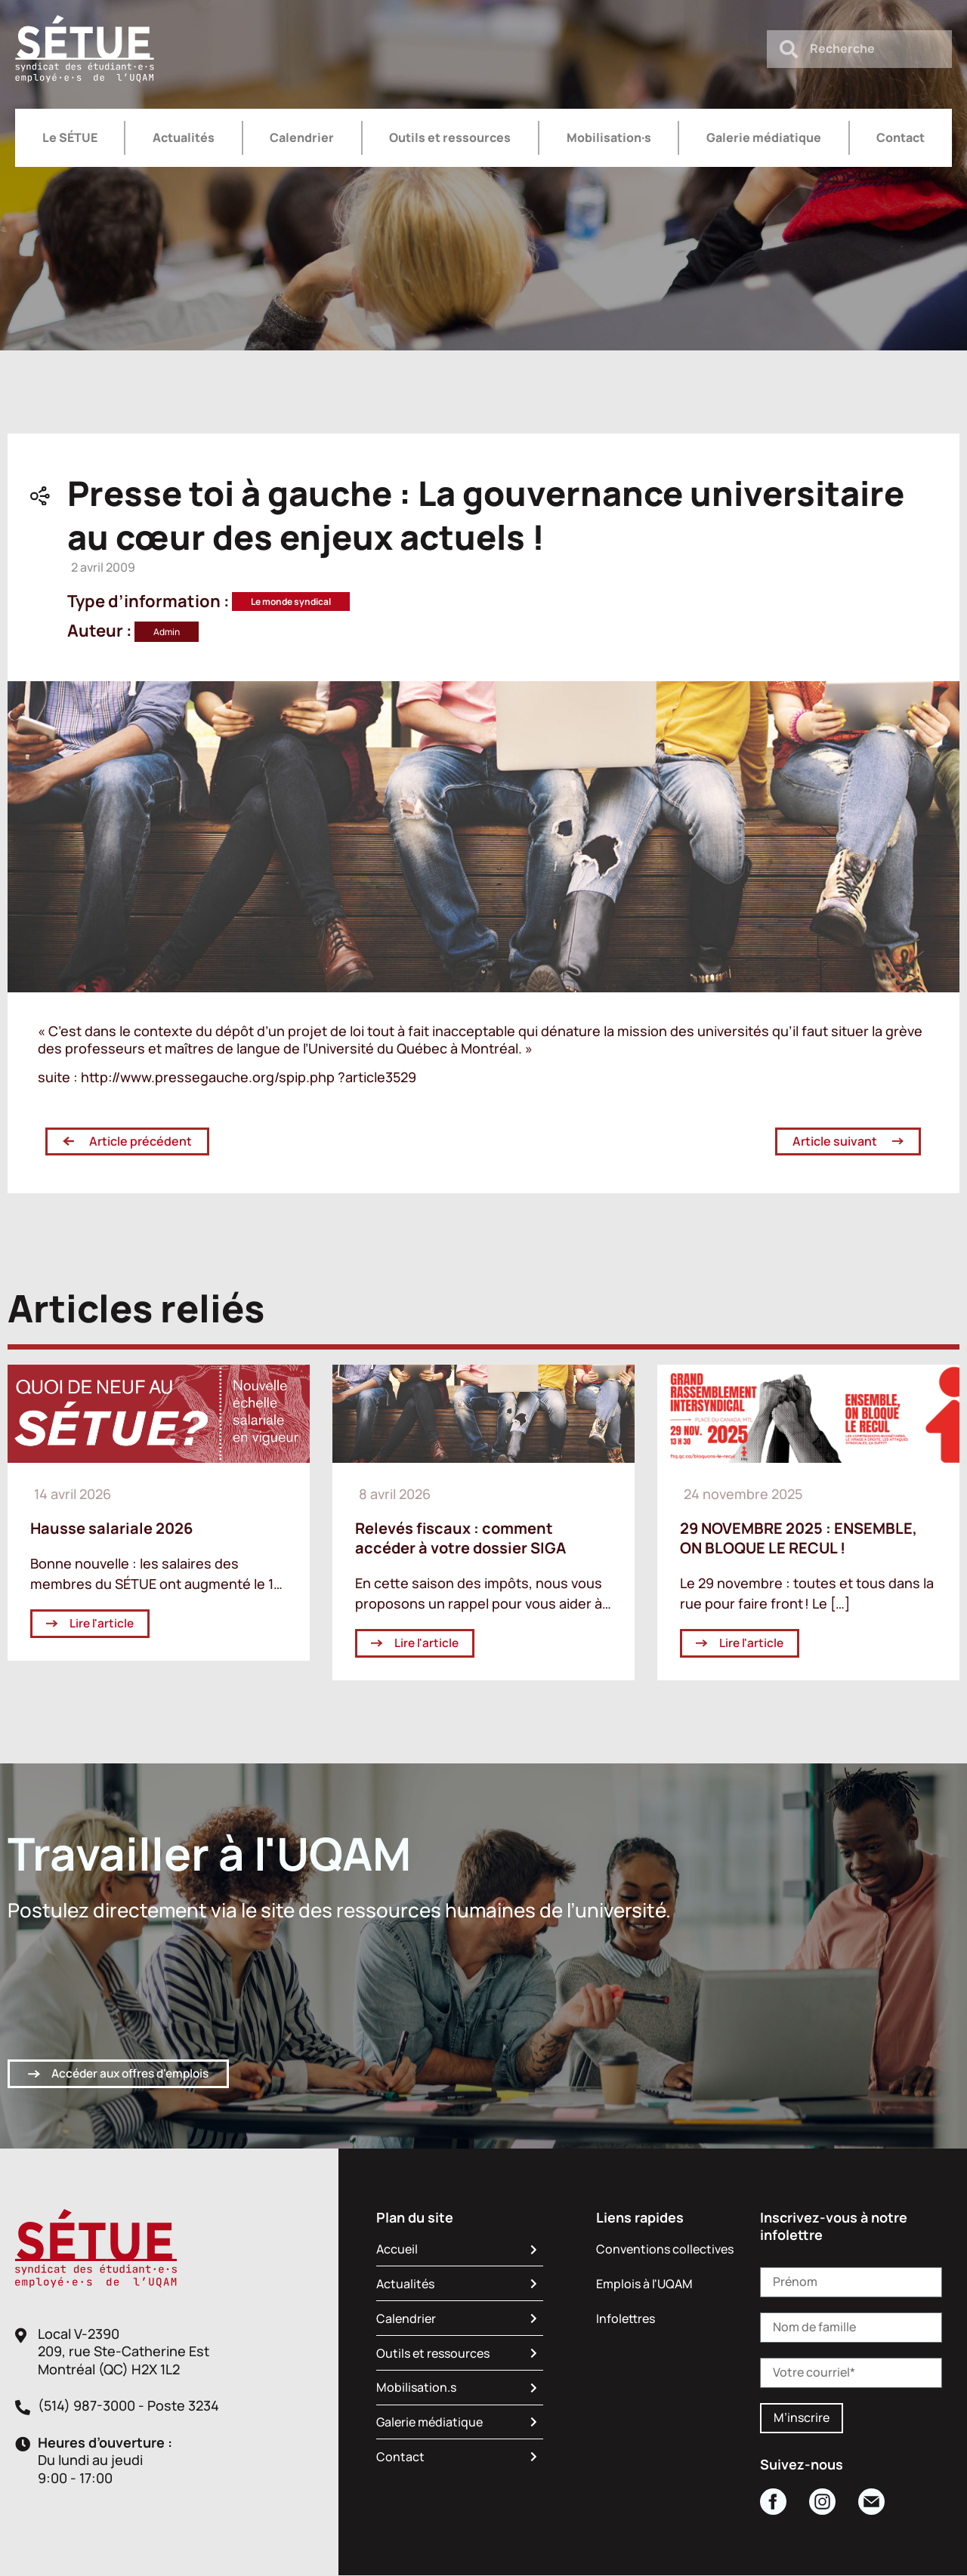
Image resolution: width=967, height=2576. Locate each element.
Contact (900, 137)
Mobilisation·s (609, 137)
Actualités (184, 137)
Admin (166, 631)
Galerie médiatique (763, 137)
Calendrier (302, 137)
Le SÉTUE (69, 137)
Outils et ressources (450, 137)
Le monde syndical (291, 601)
